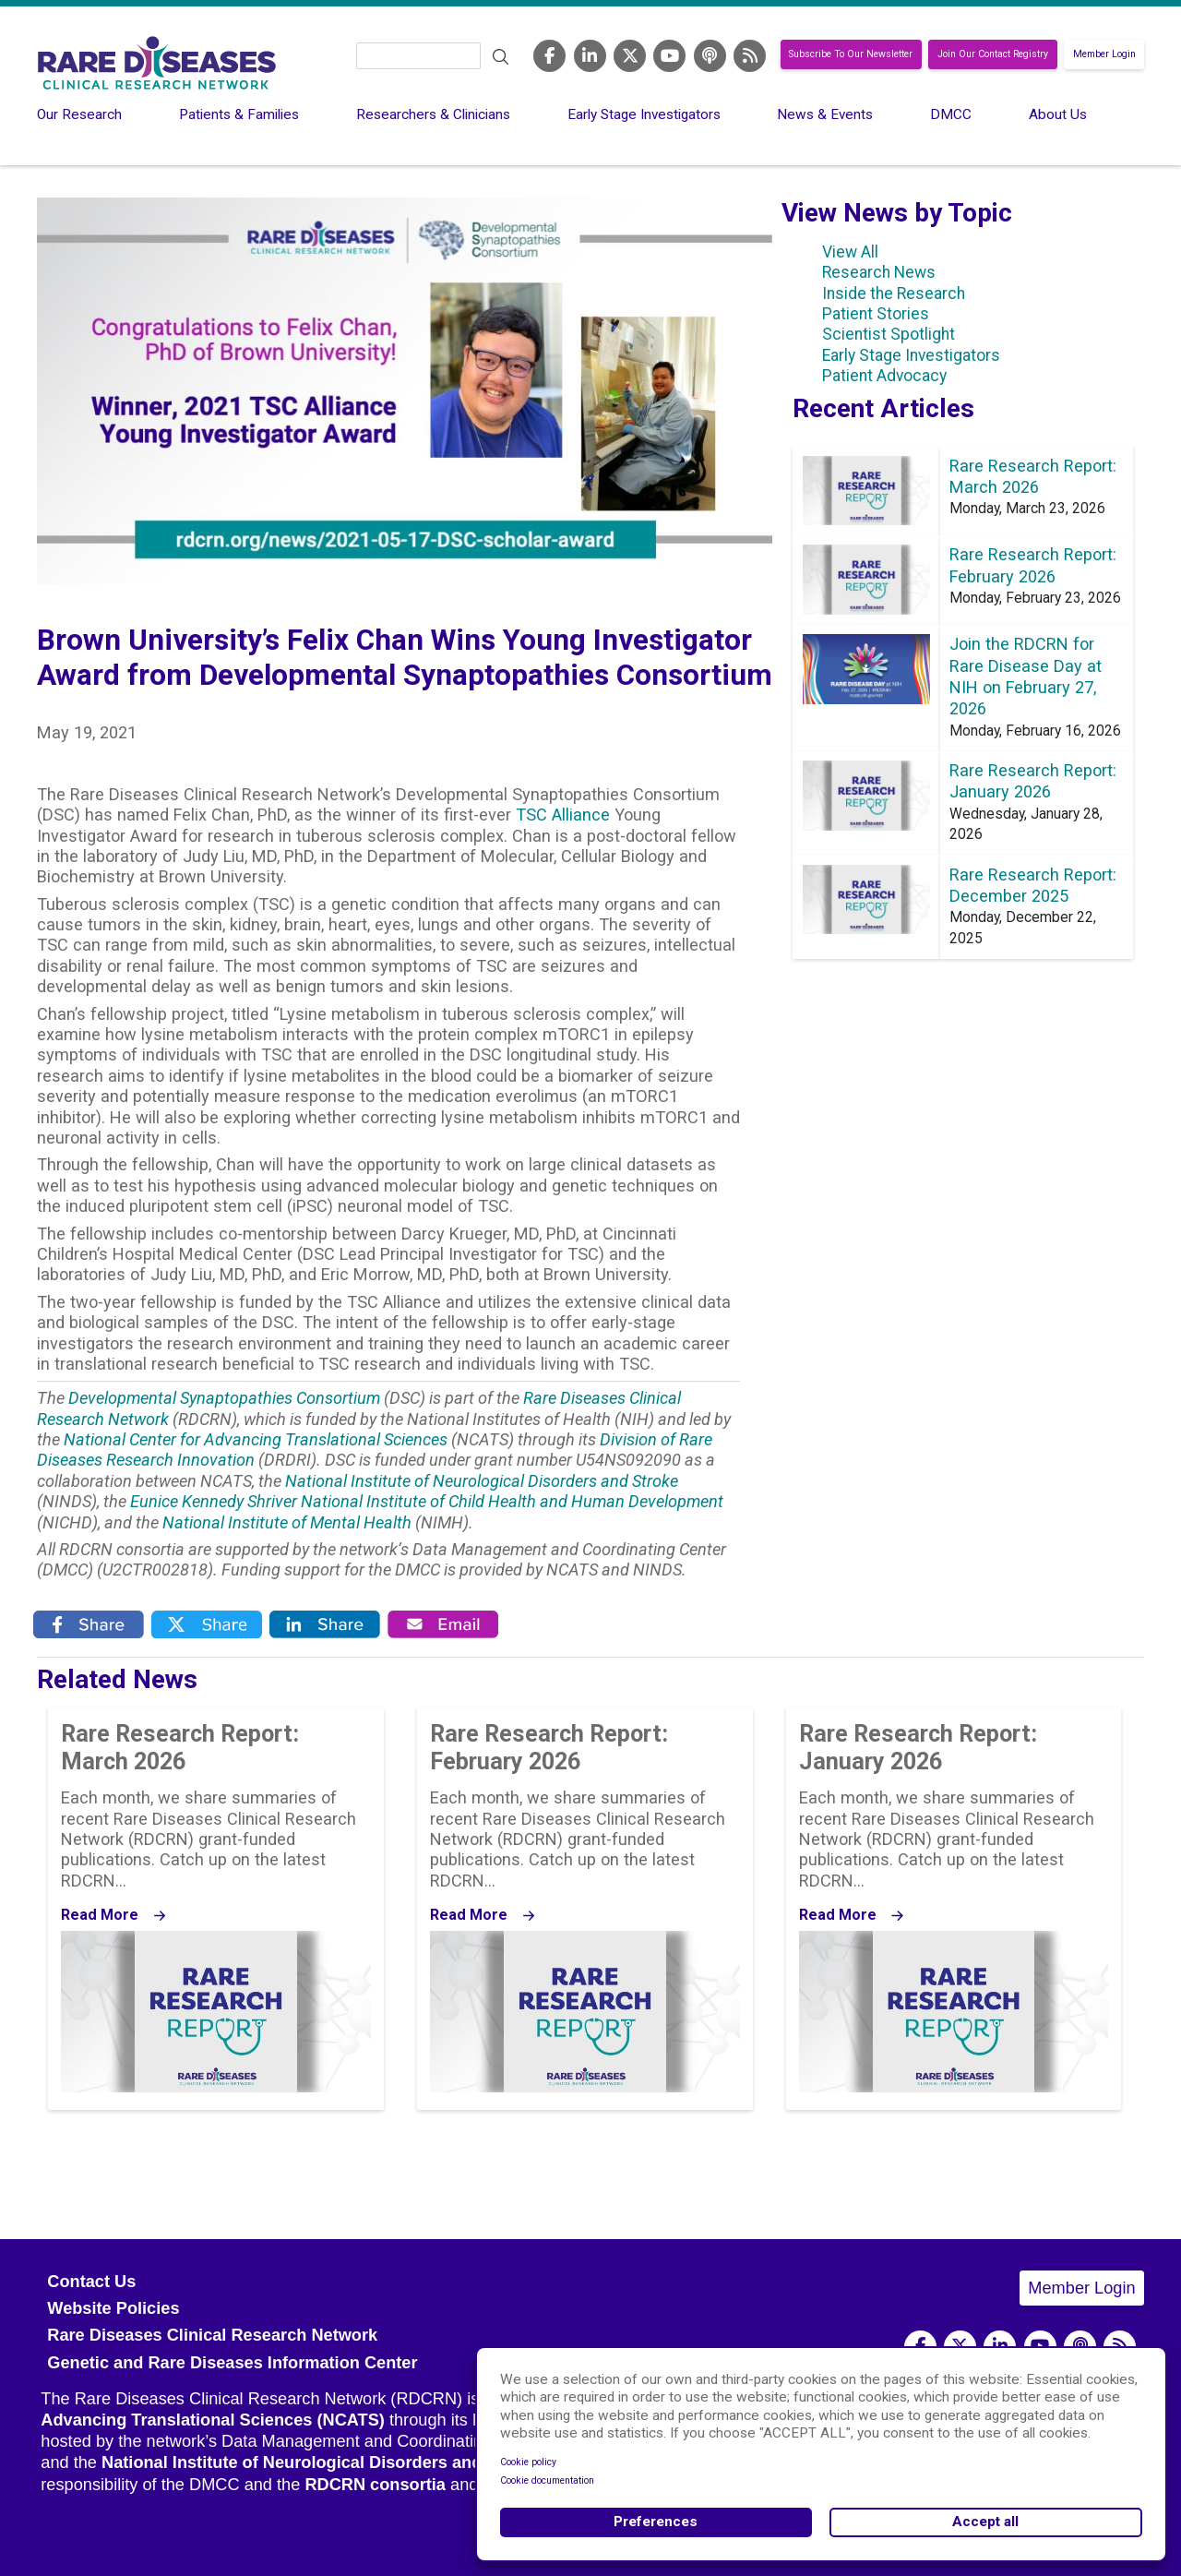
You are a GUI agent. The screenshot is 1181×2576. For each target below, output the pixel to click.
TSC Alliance (563, 814)
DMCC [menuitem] (951, 114)
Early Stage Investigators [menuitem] (644, 114)
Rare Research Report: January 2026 (918, 1747)
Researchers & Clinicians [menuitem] (433, 114)
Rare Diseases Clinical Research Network (212, 2335)
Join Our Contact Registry (992, 55)
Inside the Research (893, 293)
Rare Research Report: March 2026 (180, 1747)
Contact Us (91, 2281)
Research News (879, 272)
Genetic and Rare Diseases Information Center (232, 2363)
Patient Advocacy (884, 375)
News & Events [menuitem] (825, 114)
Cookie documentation (547, 2480)
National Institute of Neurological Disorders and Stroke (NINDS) (354, 2462)
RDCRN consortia (375, 2484)
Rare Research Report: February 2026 (549, 1747)
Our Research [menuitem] (79, 114)
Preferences (656, 2521)
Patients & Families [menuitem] (239, 114)
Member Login (1104, 55)
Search (500, 57)
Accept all (985, 2521)
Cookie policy (528, 2462)
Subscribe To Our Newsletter (851, 55)
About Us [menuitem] (1058, 114)
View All (850, 252)
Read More (99, 1915)
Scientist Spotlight (888, 334)
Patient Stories (875, 314)
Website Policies (113, 2308)
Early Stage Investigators (911, 355)
